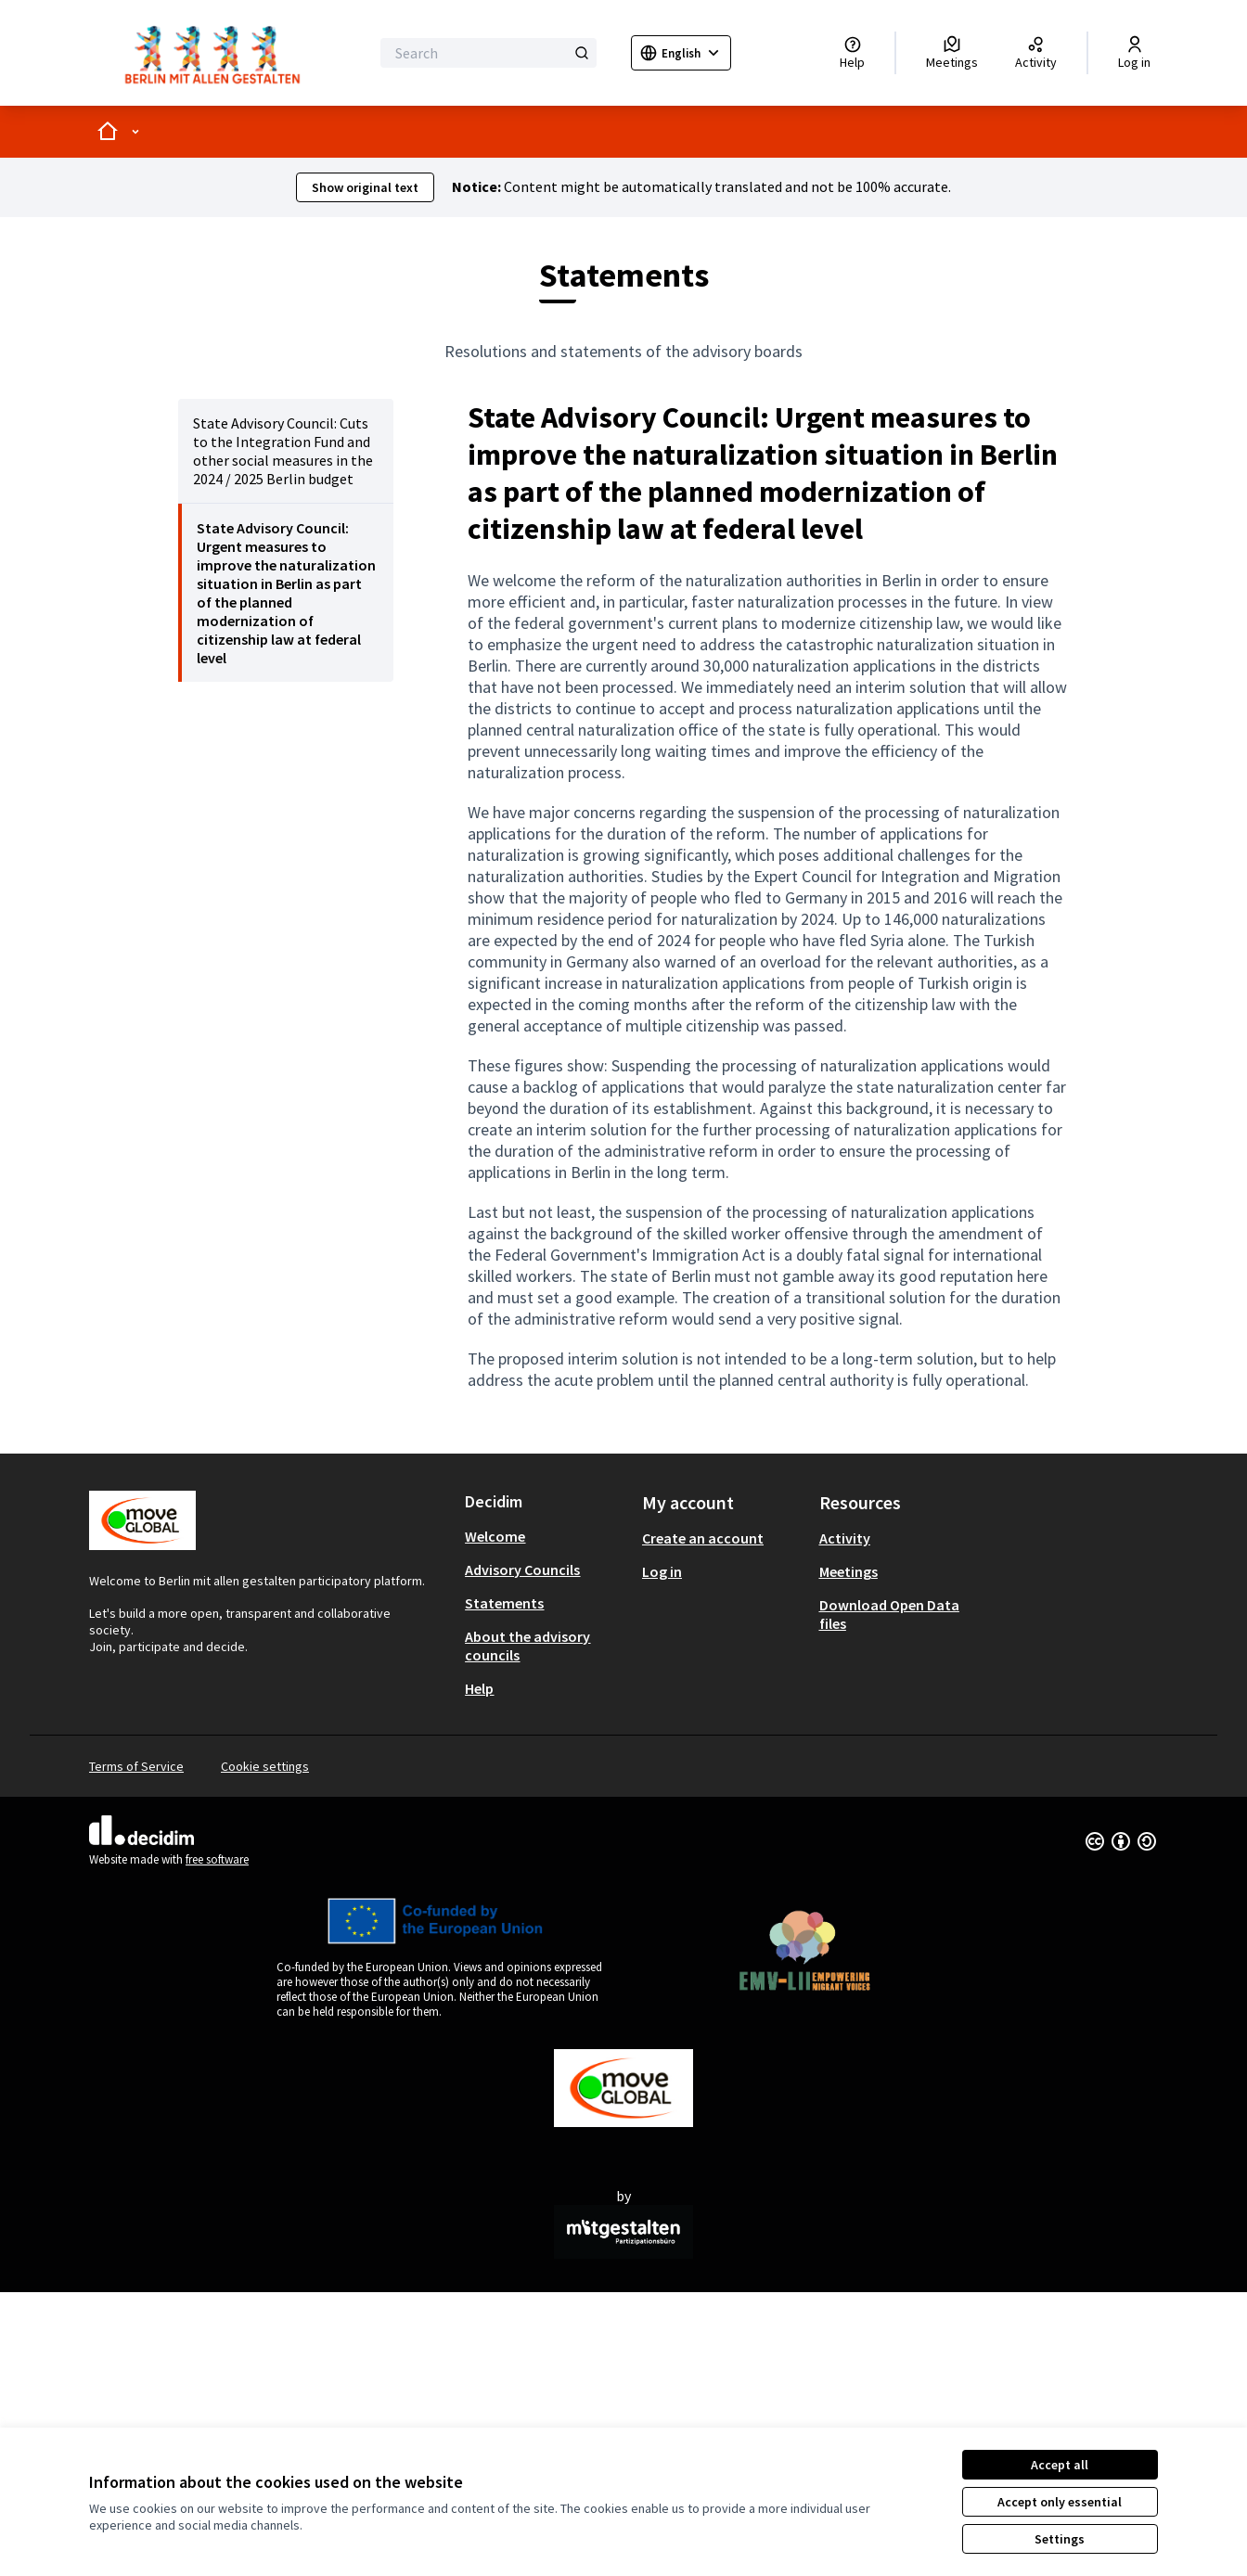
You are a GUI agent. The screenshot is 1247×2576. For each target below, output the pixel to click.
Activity (844, 1538)
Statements (504, 1603)
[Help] (852, 53)
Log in (662, 1571)
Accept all (1059, 2464)
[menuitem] (285, 451)
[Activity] (1036, 53)
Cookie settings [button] (265, 1766)
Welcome (495, 1536)
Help (479, 1688)
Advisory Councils (522, 1569)
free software (217, 1859)
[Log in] (1134, 53)
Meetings (848, 1571)
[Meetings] (952, 53)
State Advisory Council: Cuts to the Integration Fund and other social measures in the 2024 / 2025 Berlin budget (283, 451)
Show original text (365, 187)
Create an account (703, 1538)
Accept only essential (1059, 2501)
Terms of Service (136, 1766)
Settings (1060, 2539)
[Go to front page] (217, 53)
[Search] (488, 53)
